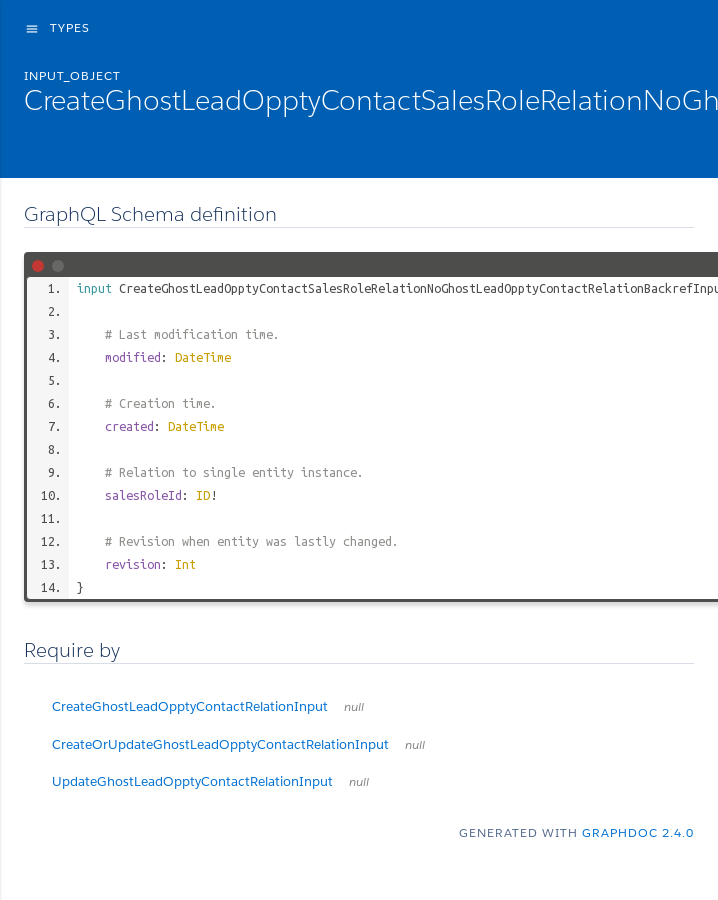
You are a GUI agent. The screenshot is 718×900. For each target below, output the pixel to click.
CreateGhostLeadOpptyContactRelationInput (208, 706)
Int (185, 564)
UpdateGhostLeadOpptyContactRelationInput (210, 781)
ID (203, 495)
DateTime (203, 357)
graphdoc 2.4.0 (638, 832)
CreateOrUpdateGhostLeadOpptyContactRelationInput (238, 744)
